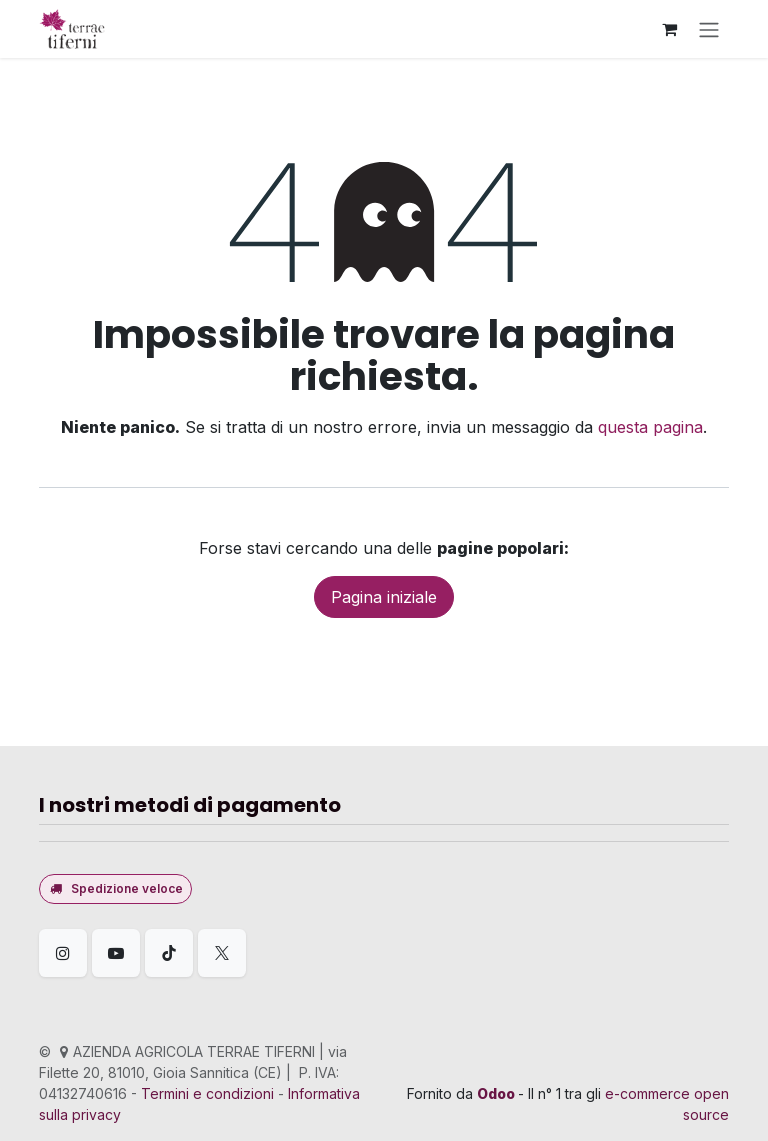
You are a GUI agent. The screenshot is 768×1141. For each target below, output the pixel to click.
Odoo (497, 1093)
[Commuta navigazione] (709, 29)
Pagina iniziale (384, 597)
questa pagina (650, 427)
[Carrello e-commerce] (669, 29)
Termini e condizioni (207, 1093)
